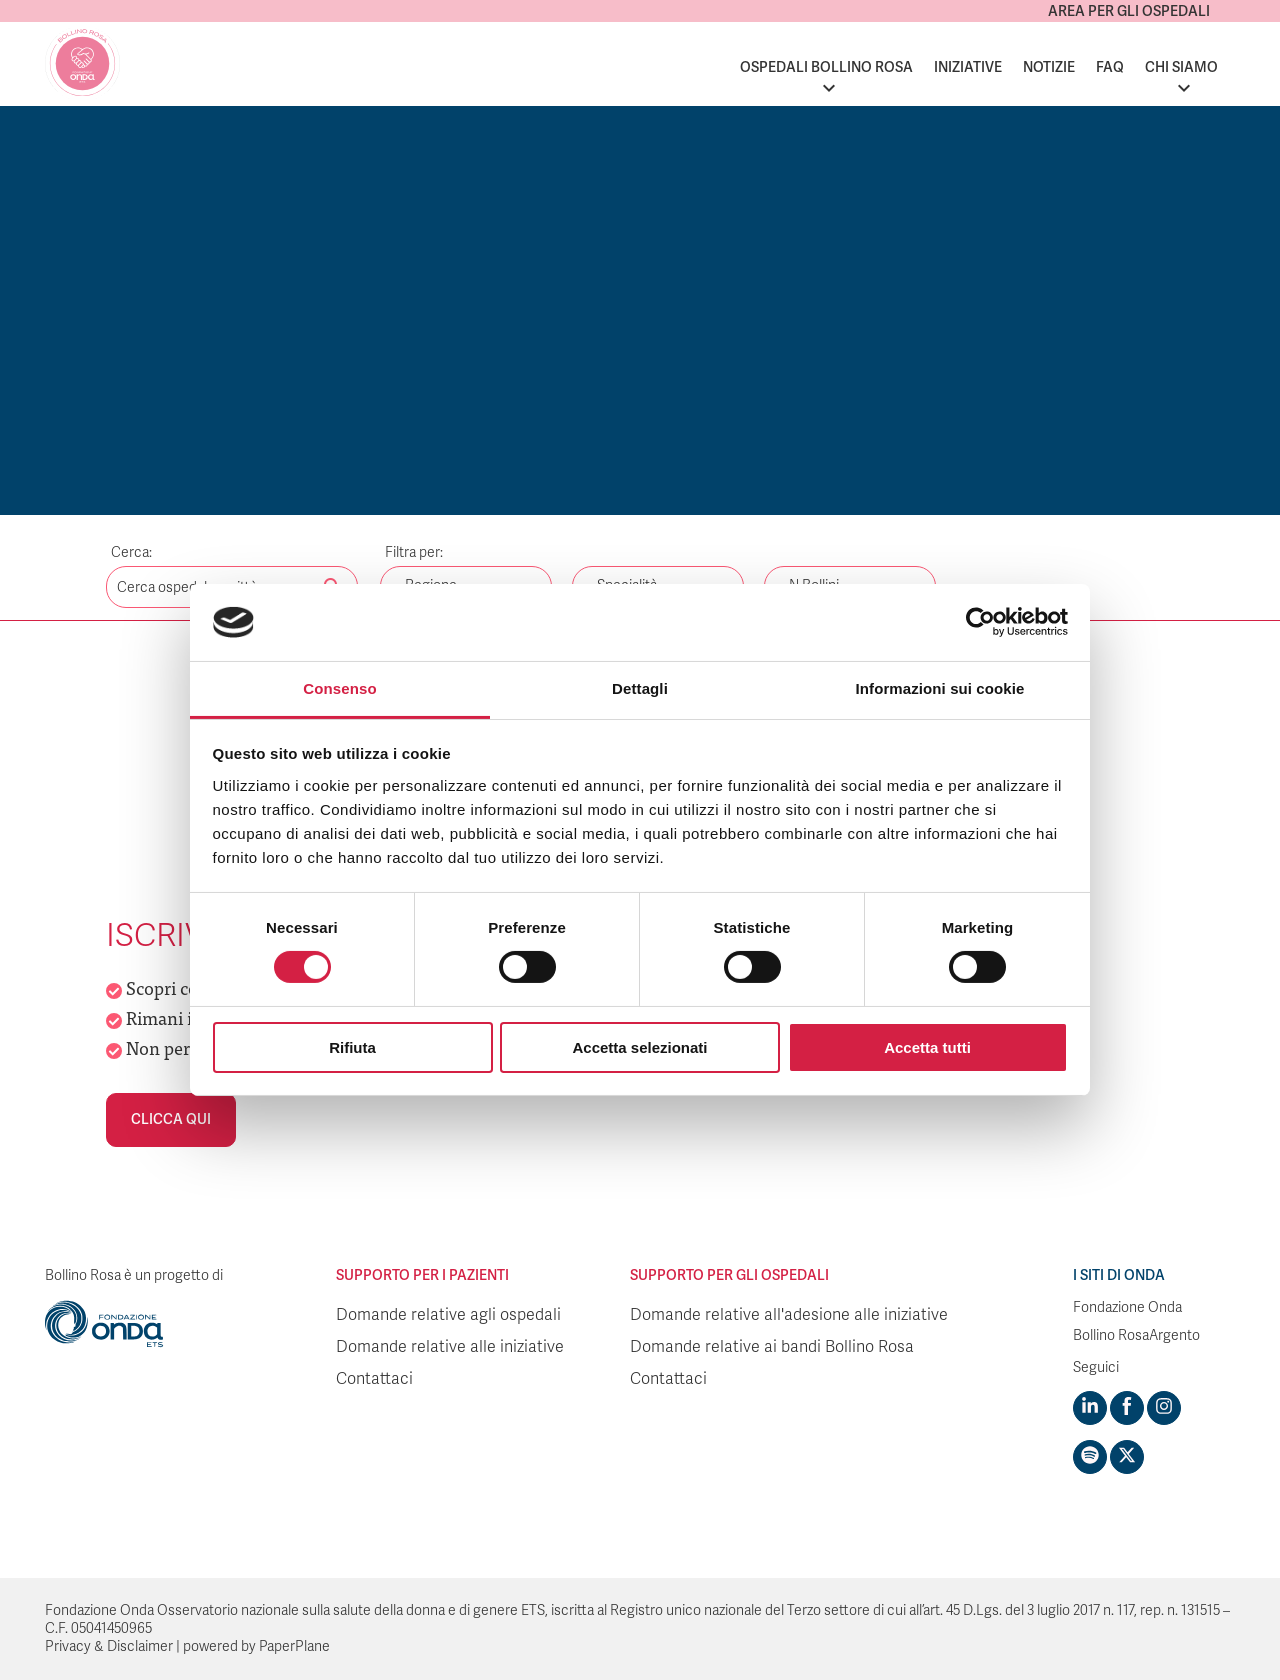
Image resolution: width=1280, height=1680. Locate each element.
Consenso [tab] (339, 688)
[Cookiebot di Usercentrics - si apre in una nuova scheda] (980, 622)
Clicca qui (171, 1119)
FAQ (1110, 67)
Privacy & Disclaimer (109, 1646)
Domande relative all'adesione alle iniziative (789, 1315)
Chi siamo (1181, 67)
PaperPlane (294, 1646)
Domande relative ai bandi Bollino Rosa (772, 1347)
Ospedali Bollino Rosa (826, 67)
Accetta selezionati (639, 1047)
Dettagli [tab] (640, 688)
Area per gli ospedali (1129, 11)
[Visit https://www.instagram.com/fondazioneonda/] (1164, 1408)
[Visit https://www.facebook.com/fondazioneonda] (1127, 1408)
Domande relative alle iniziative (450, 1347)
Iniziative (968, 67)
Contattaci (374, 1379)
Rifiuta (352, 1047)
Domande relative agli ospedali (448, 1315)
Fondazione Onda (1127, 1307)
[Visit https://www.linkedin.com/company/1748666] (1090, 1408)
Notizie (1049, 67)
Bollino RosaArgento (1136, 1335)
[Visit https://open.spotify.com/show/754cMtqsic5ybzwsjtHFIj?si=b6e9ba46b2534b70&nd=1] (1090, 1457)
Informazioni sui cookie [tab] (940, 688)
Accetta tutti (927, 1047)
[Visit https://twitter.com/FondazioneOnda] (1127, 1457)
